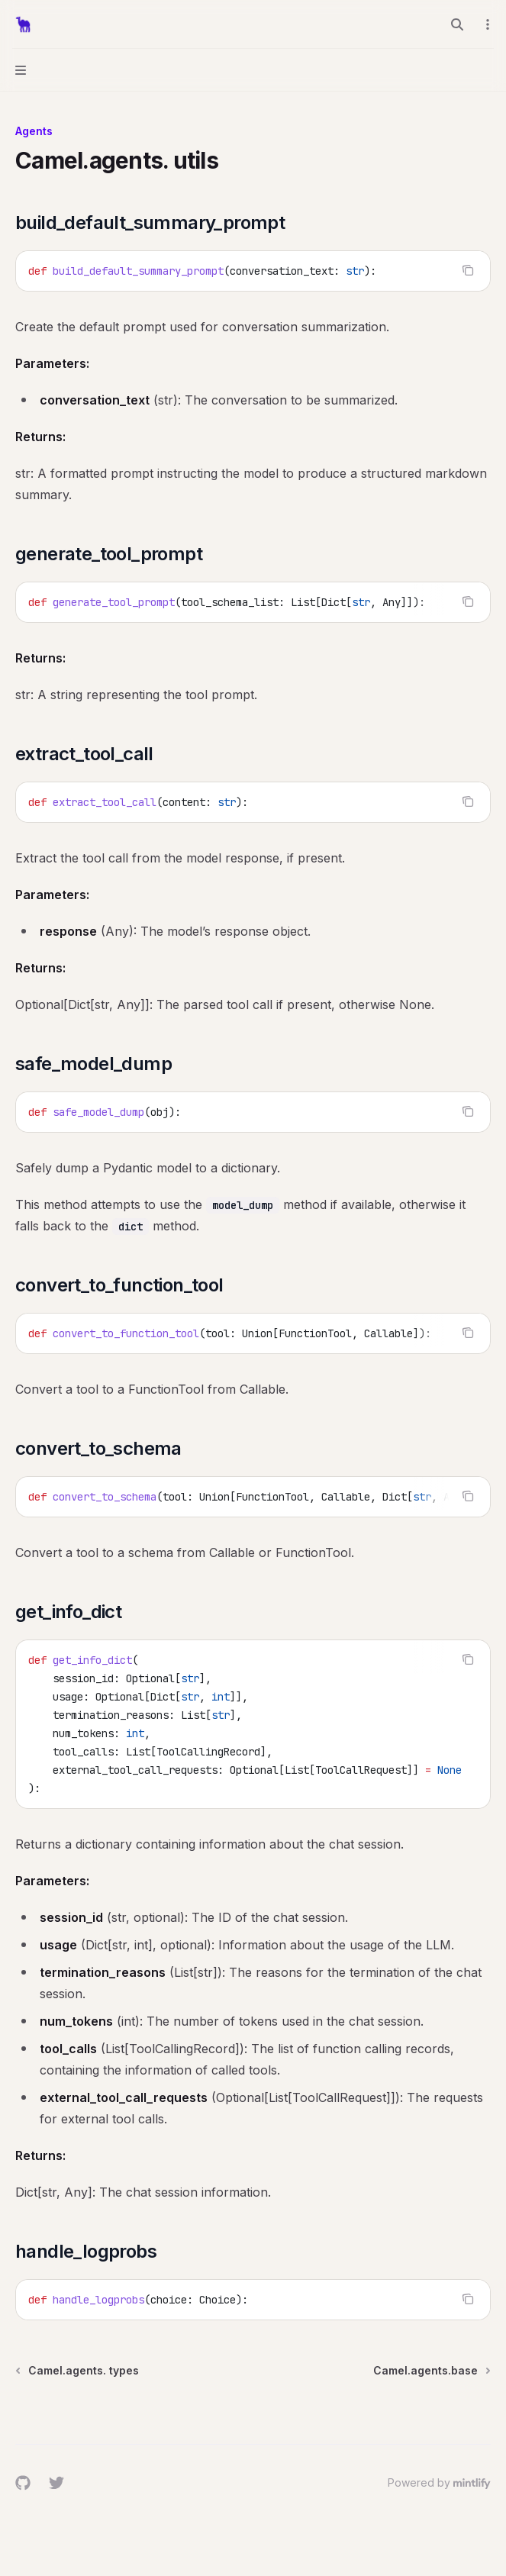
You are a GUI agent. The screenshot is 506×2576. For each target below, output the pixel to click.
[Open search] (457, 24)
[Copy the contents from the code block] (468, 270)
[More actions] (486, 24)
